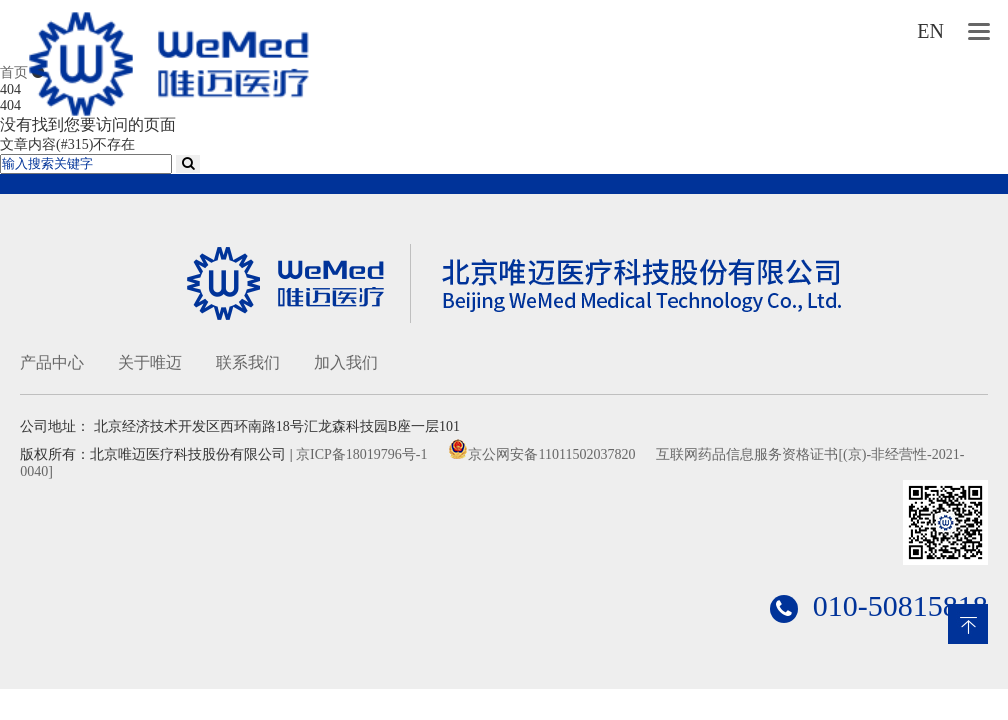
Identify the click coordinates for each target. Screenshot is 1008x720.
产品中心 (52, 362)
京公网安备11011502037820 (551, 454)
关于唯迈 (150, 362)
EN (930, 31)
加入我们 (346, 362)
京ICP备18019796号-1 (361, 454)
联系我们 (248, 362)
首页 (14, 72)
